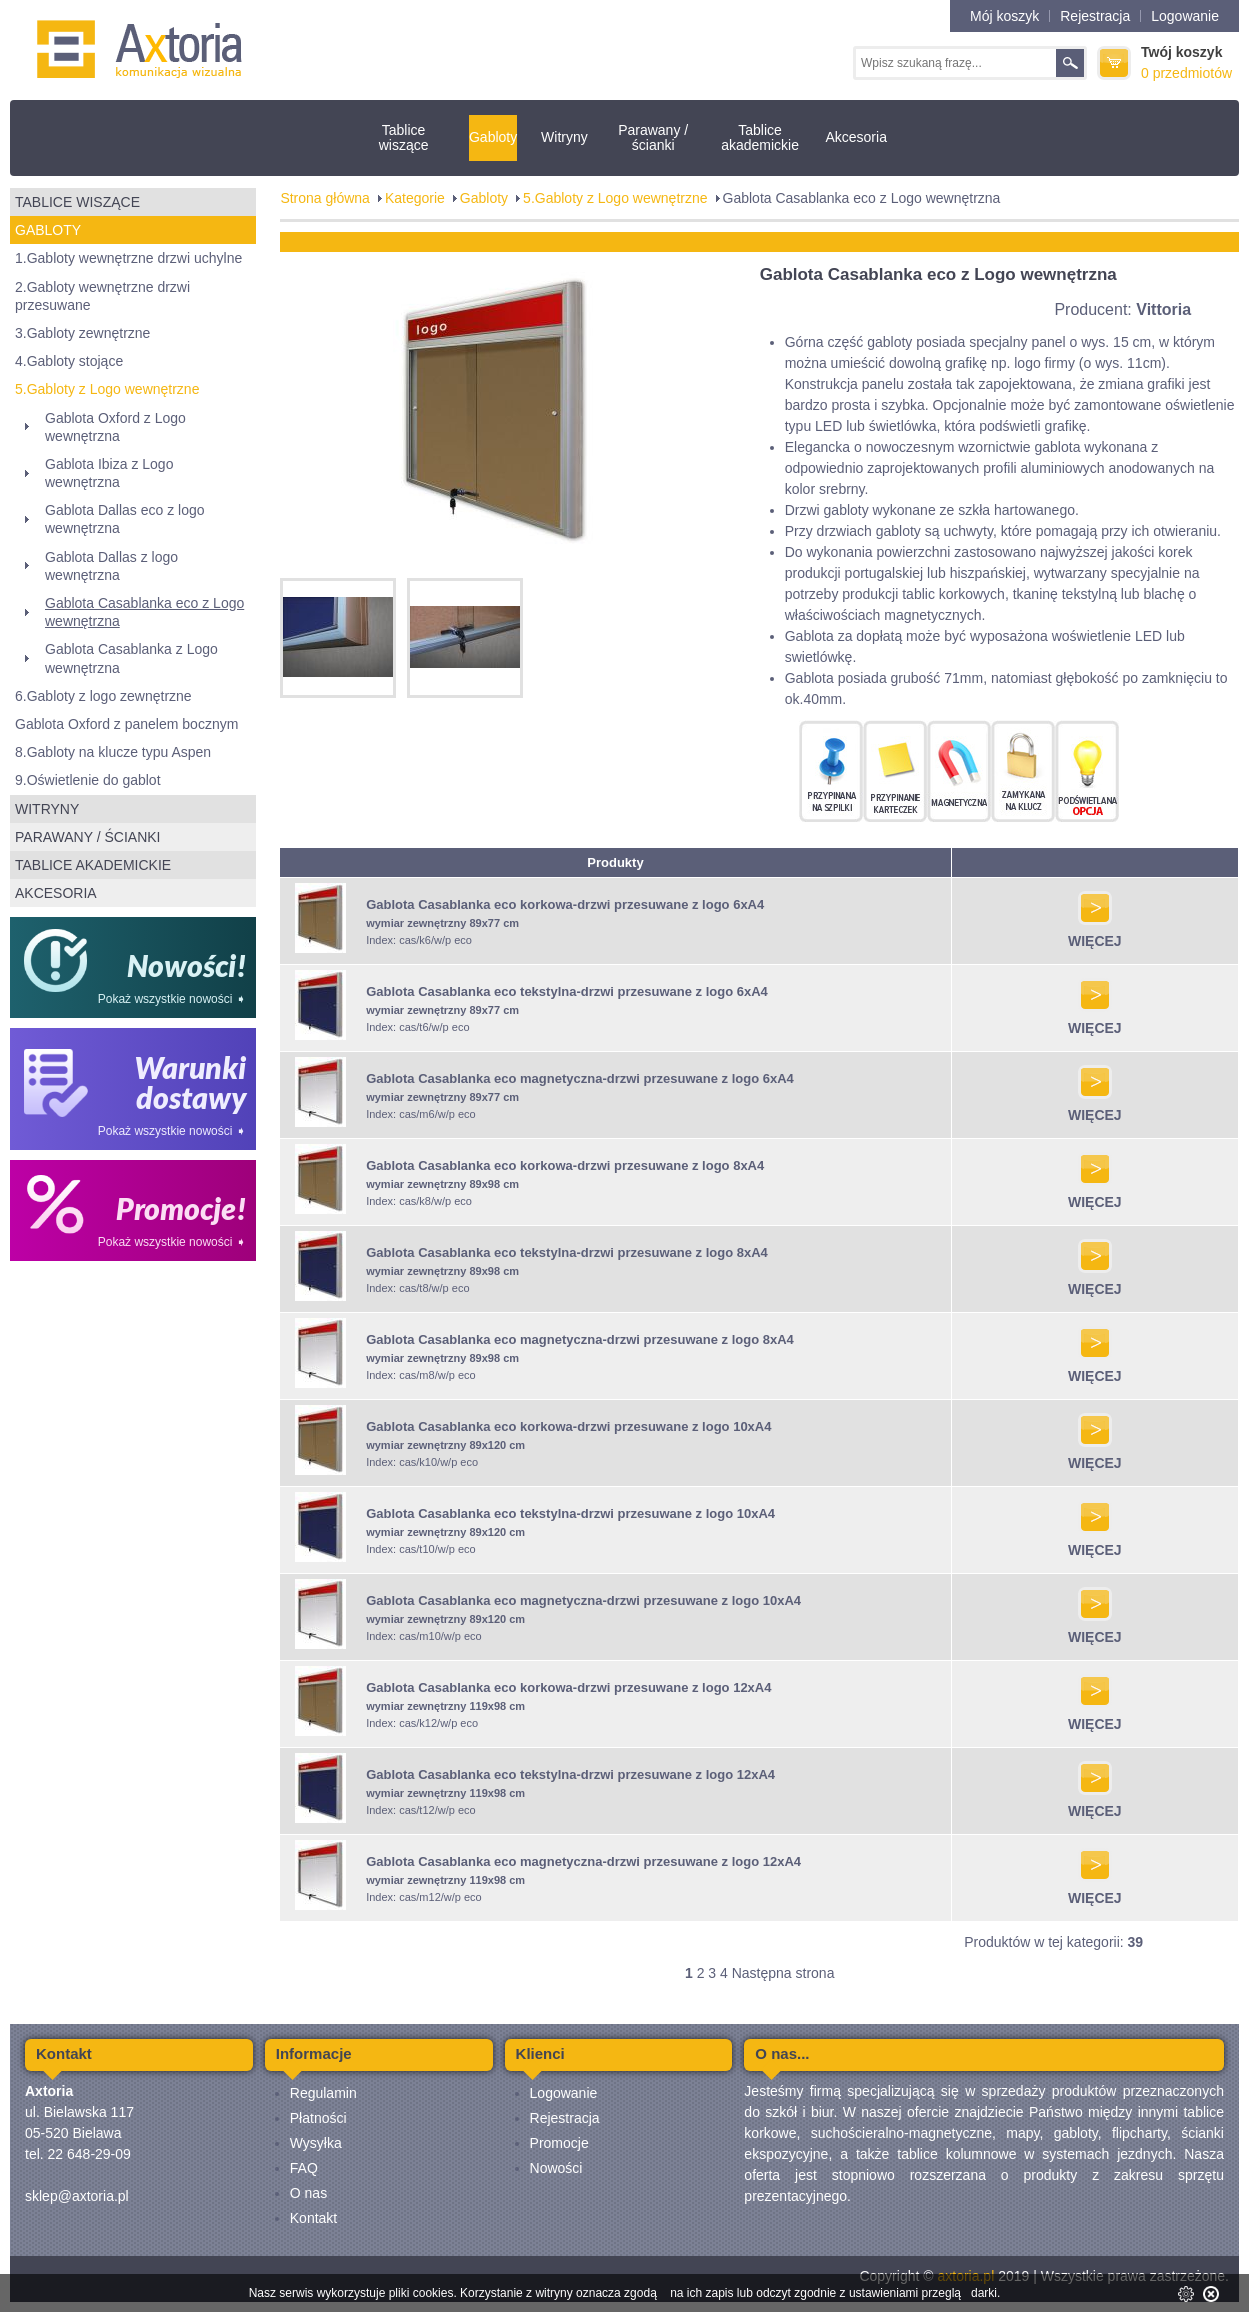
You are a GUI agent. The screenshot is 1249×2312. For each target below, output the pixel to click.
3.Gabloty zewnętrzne (82, 333)
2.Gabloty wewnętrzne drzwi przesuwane (102, 296)
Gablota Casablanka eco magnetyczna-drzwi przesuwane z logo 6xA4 (580, 1078)
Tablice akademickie (760, 137)
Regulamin (323, 2093)
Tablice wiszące (404, 137)
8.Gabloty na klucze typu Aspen (113, 752)
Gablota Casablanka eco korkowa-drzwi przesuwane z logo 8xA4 (565, 1165)
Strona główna (325, 198)
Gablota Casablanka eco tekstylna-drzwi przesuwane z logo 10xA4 (570, 1513)
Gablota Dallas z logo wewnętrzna (111, 566)
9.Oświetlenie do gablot (88, 780)
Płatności (318, 2118)
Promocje (559, 2143)
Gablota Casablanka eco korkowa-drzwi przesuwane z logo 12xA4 (568, 1687)
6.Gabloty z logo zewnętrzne (103, 696)
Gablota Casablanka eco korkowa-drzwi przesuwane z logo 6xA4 (565, 904)
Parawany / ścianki (653, 137)
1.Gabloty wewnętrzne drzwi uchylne (128, 258)
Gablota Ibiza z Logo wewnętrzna (109, 473)
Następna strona (783, 1973)
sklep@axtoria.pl (77, 2196)
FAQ (304, 2168)
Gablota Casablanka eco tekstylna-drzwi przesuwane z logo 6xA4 (567, 991)
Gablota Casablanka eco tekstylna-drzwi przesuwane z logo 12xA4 (570, 1774)
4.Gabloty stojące (69, 361)
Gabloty (493, 137)
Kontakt (313, 2218)
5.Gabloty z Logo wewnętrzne (107, 389)
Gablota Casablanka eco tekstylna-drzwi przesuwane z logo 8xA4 (567, 1252)
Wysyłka (316, 2143)
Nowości (556, 2168)
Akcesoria (855, 137)
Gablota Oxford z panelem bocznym (126, 724)
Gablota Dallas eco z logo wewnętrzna (125, 519)
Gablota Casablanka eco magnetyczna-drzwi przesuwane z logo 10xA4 (583, 1600)
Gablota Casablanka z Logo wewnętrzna (131, 658)
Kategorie (415, 198)
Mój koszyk (1004, 16)
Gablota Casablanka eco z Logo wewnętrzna (144, 612)
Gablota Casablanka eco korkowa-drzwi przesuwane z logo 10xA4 (568, 1426)
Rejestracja (1095, 16)
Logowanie (1185, 16)
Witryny (564, 137)
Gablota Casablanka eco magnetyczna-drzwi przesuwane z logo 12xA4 (583, 1861)
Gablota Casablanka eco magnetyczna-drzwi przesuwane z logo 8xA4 (580, 1339)
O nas (308, 2193)
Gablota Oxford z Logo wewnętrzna (115, 427)
